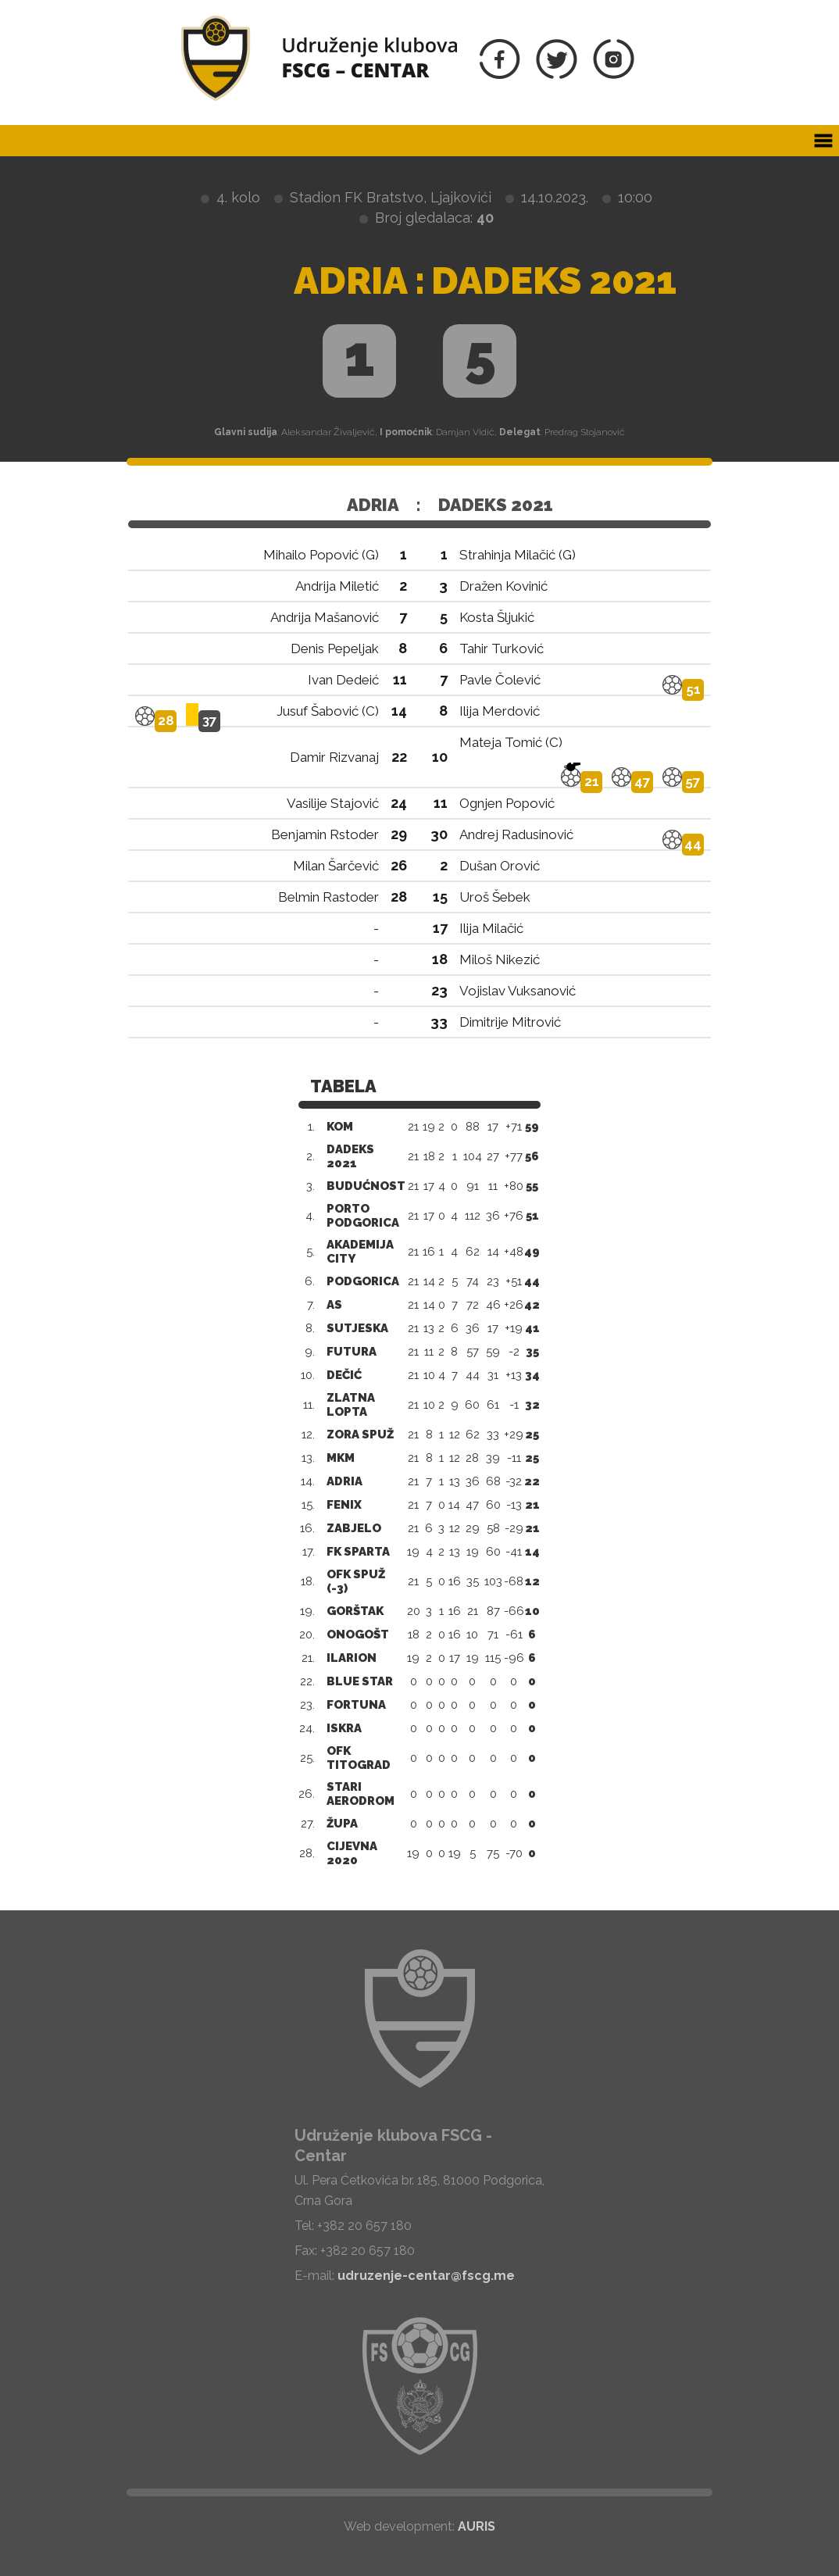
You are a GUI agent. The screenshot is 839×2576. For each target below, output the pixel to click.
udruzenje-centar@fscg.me (426, 2275)
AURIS (476, 2526)
